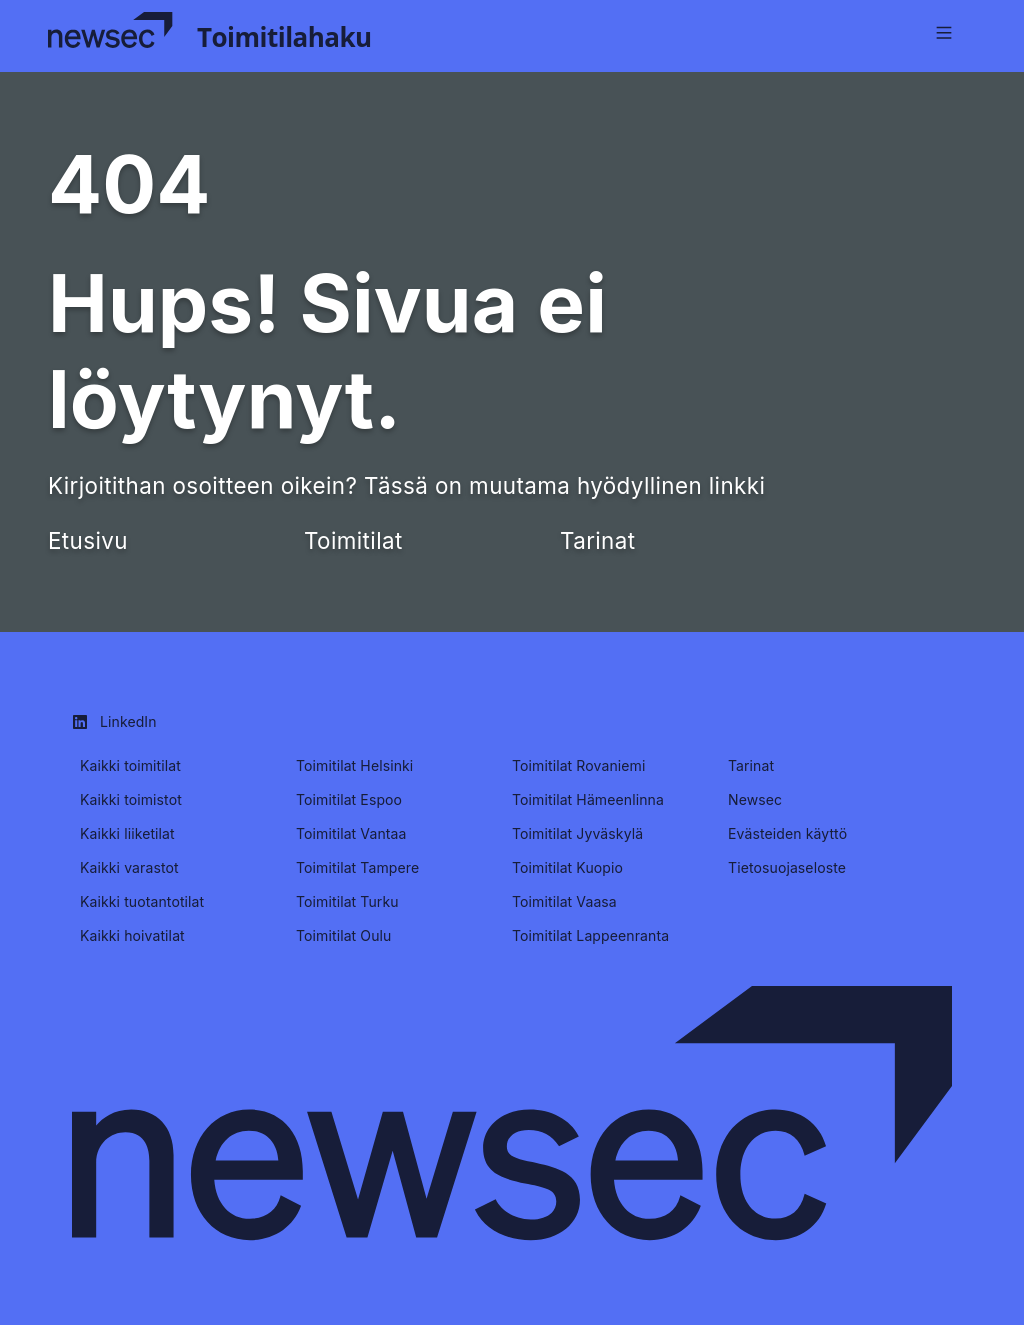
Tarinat (597, 540)
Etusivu (88, 540)
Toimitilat (353, 540)
